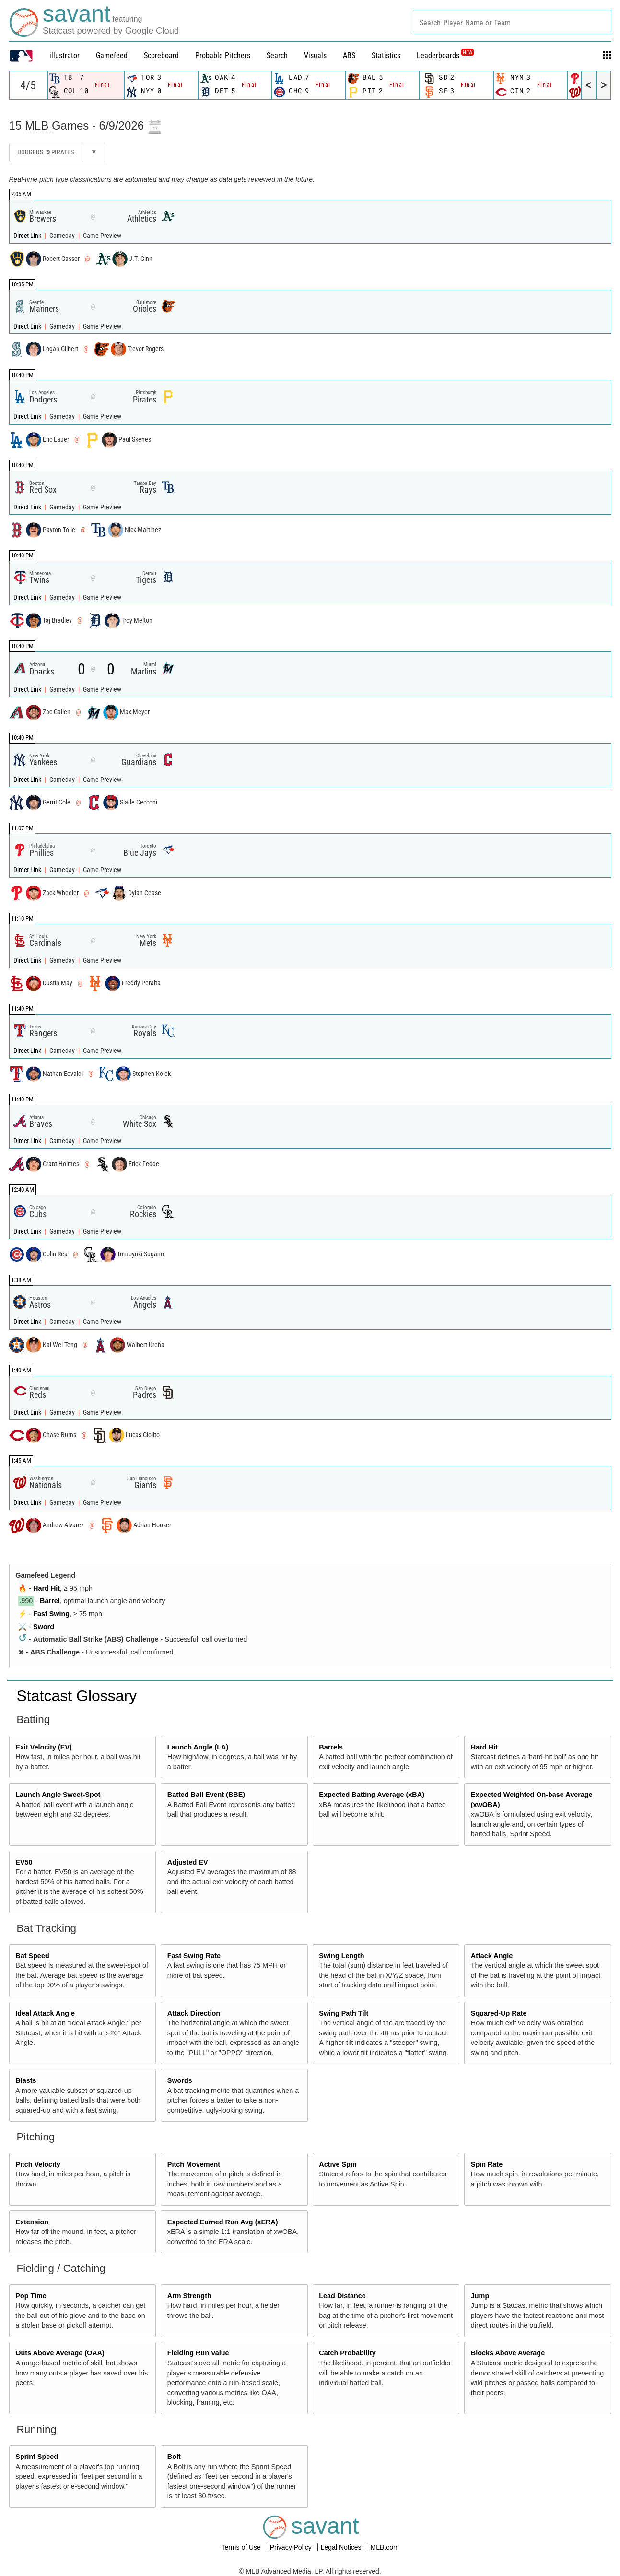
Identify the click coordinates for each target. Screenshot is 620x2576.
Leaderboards (445, 55)
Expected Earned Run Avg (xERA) (222, 2222)
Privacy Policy (292, 2547)
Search (277, 55)
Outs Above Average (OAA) (60, 2353)
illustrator (64, 55)
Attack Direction (193, 2013)
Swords (179, 2080)
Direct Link (28, 236)
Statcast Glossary (77, 1695)
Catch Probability (347, 2353)
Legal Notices (342, 2547)
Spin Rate (487, 2164)
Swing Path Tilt (343, 2013)
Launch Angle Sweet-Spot (57, 1794)
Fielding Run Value (198, 2353)
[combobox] (512, 22)
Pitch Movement (193, 2164)
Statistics (386, 55)
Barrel (50, 1601)
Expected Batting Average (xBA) (371, 1794)
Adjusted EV (187, 1862)
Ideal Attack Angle (45, 2013)
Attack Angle (492, 1956)
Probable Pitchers (222, 55)
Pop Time (31, 2296)
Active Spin (337, 2164)
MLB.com (384, 2547)
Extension (31, 2222)
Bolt (174, 2456)
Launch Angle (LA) (197, 1747)
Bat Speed (32, 1956)
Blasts (25, 2080)
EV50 (23, 1862)
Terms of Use (241, 2547)
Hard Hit (46, 1588)
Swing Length (341, 1956)
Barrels (331, 1747)
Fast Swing (51, 1614)
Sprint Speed (36, 2456)
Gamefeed (112, 55)
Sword (43, 1627)
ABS (349, 55)
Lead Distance (342, 2296)
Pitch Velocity (37, 2164)
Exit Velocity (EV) (43, 1747)
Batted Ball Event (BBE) (206, 1794)
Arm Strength (189, 2296)
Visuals (315, 55)
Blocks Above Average (508, 2353)
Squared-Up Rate (499, 2013)
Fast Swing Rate (194, 1956)
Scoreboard (161, 55)
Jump (480, 2296)
